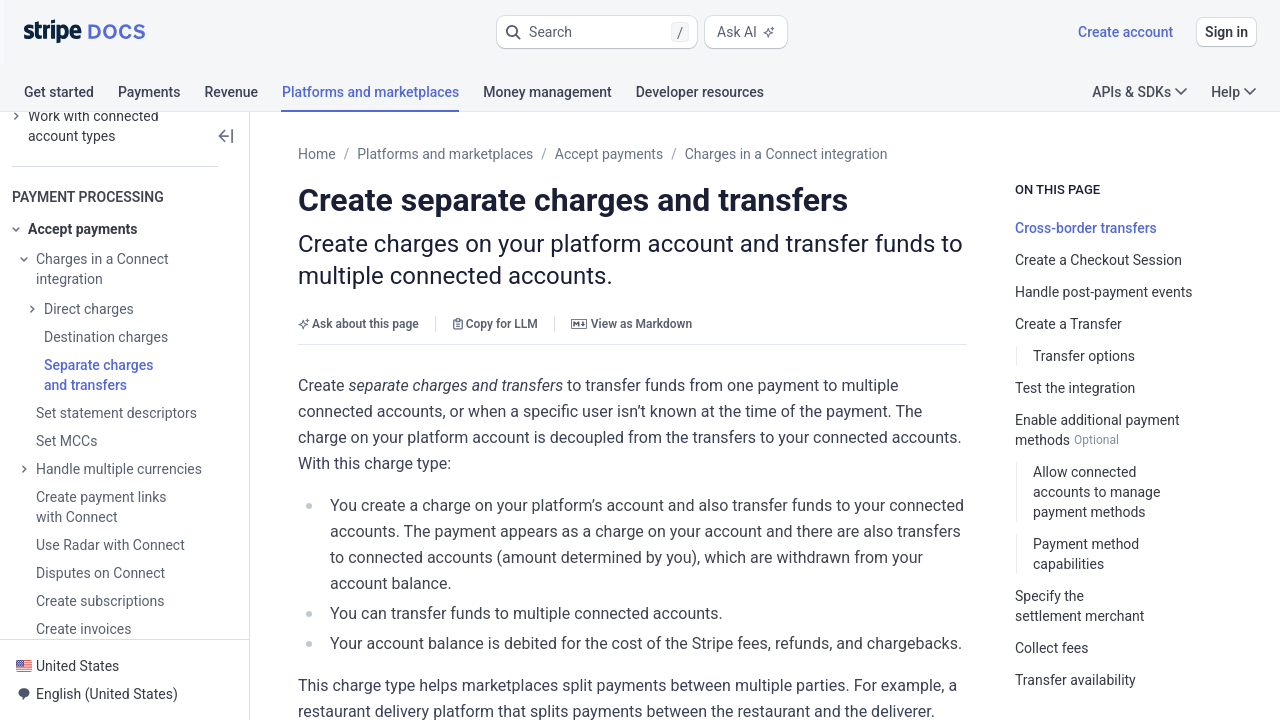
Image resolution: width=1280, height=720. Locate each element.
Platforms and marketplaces (445, 154)
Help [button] (1233, 92)
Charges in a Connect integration (786, 154)
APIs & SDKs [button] (1139, 92)
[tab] (71, 95)
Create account (1125, 32)
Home (317, 154)
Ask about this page (358, 324)
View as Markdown (631, 324)
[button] (597, 32)
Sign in (1226, 32)
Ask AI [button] (746, 32)
